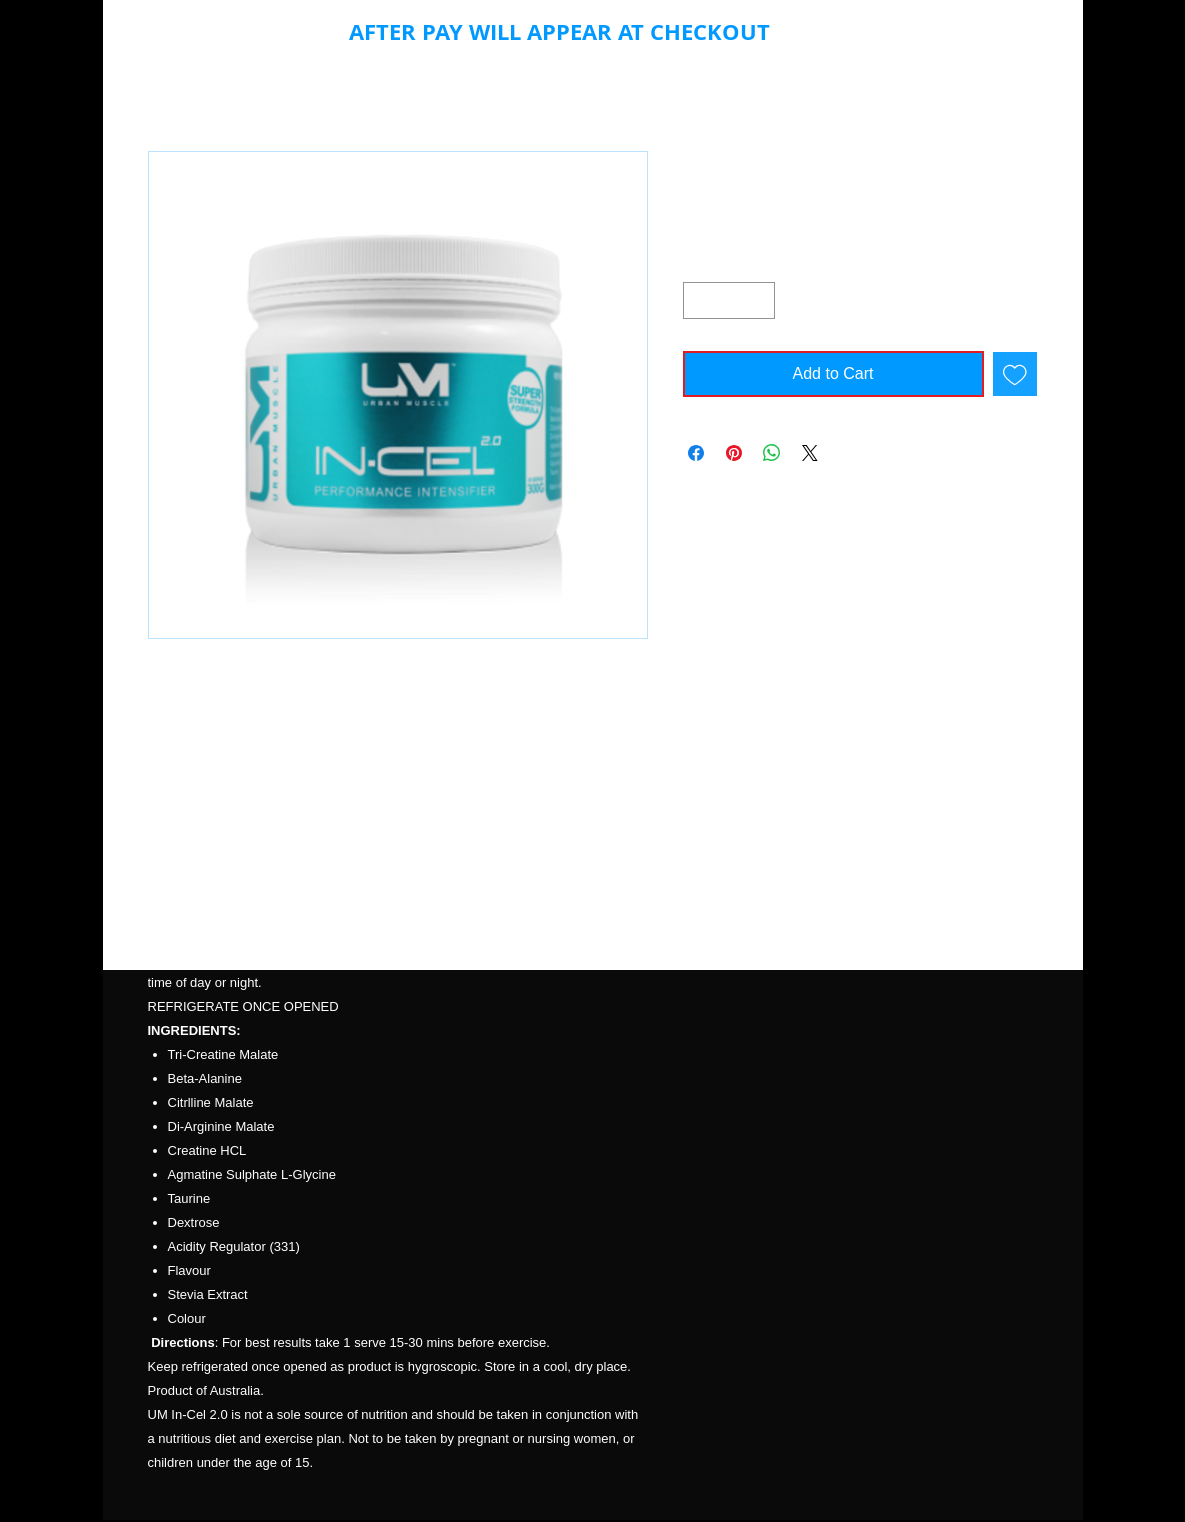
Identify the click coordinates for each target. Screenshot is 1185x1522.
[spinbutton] (729, 300)
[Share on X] (810, 453)
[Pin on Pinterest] (734, 453)
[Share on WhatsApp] (772, 453)
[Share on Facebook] (696, 453)
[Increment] (759, 300)
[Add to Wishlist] (1015, 374)
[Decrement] (698, 300)
